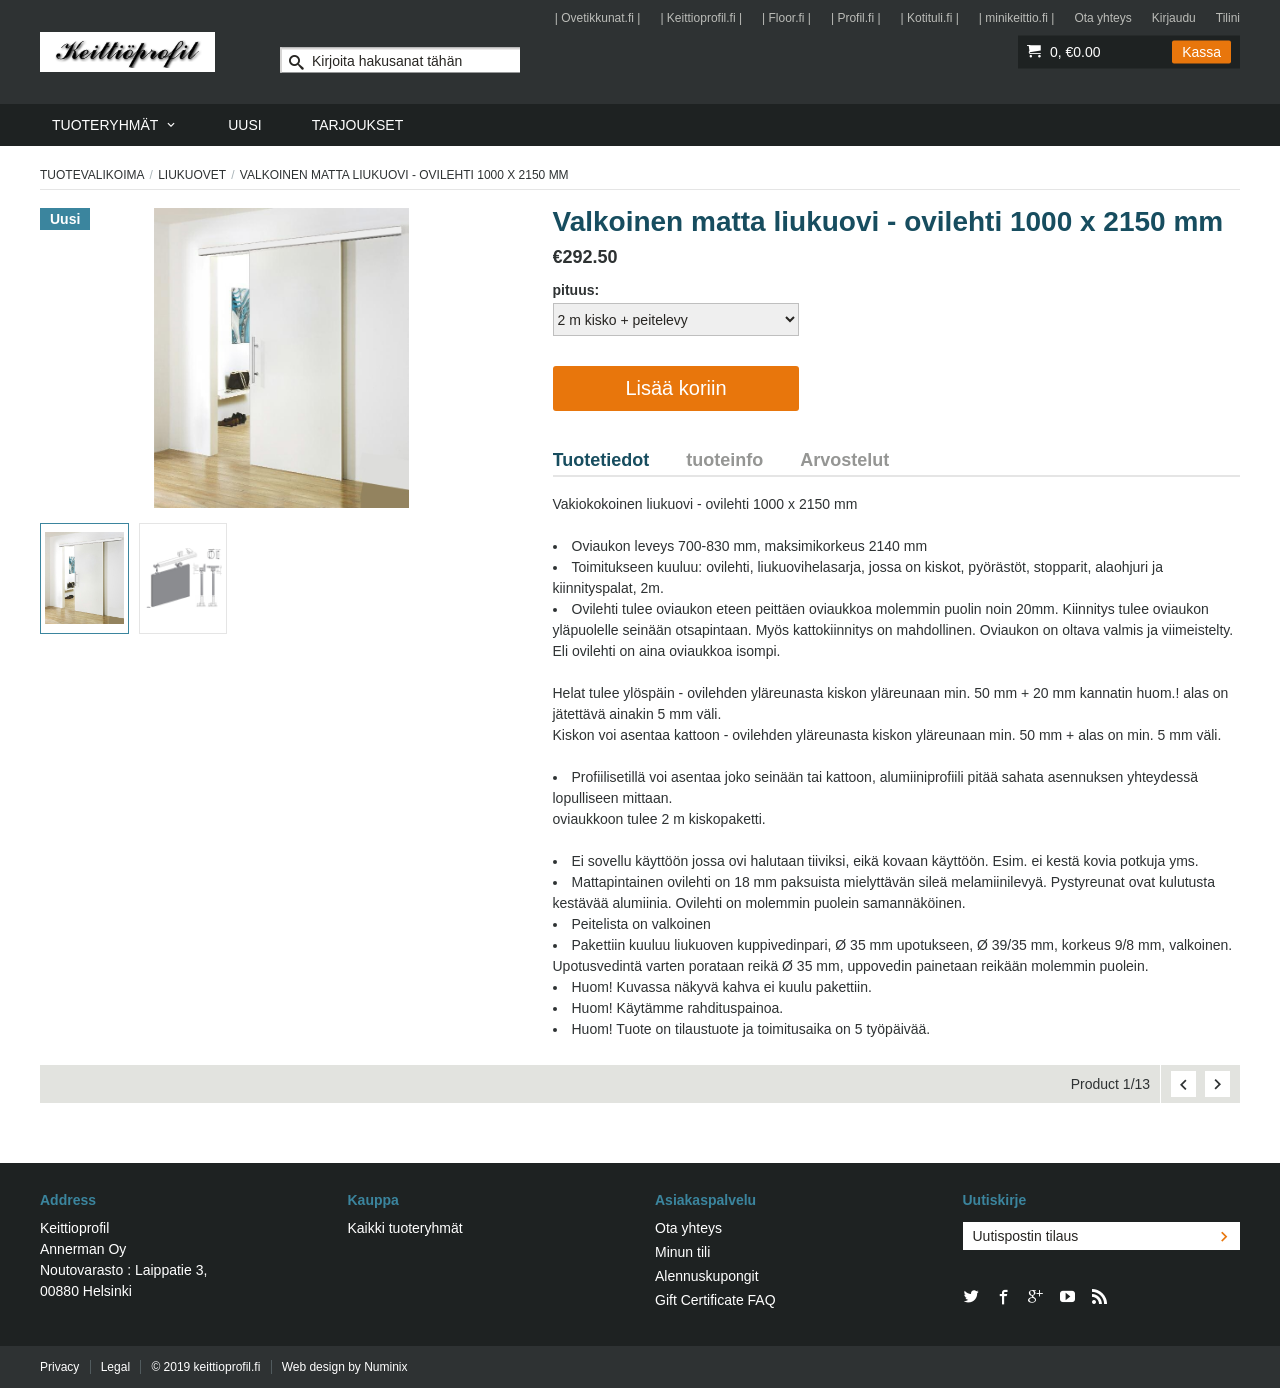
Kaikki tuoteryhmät (405, 1228)
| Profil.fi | (856, 18)
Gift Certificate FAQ (715, 1300)
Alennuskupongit (707, 1276)
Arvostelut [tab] (844, 460)
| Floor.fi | (786, 18)
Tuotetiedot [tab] (601, 460)
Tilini (1228, 18)
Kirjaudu (1174, 18)
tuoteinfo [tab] (724, 460)
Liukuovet (192, 175)
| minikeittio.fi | (1017, 18)
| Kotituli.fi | (930, 18)
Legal (115, 1367)
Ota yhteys (1102, 18)
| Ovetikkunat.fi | (598, 18)
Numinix (385, 1367)
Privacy (59, 1367)
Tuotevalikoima (92, 175)
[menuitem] (115, 125)
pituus (574, 290)
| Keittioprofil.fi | (701, 18)
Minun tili (682, 1252)
